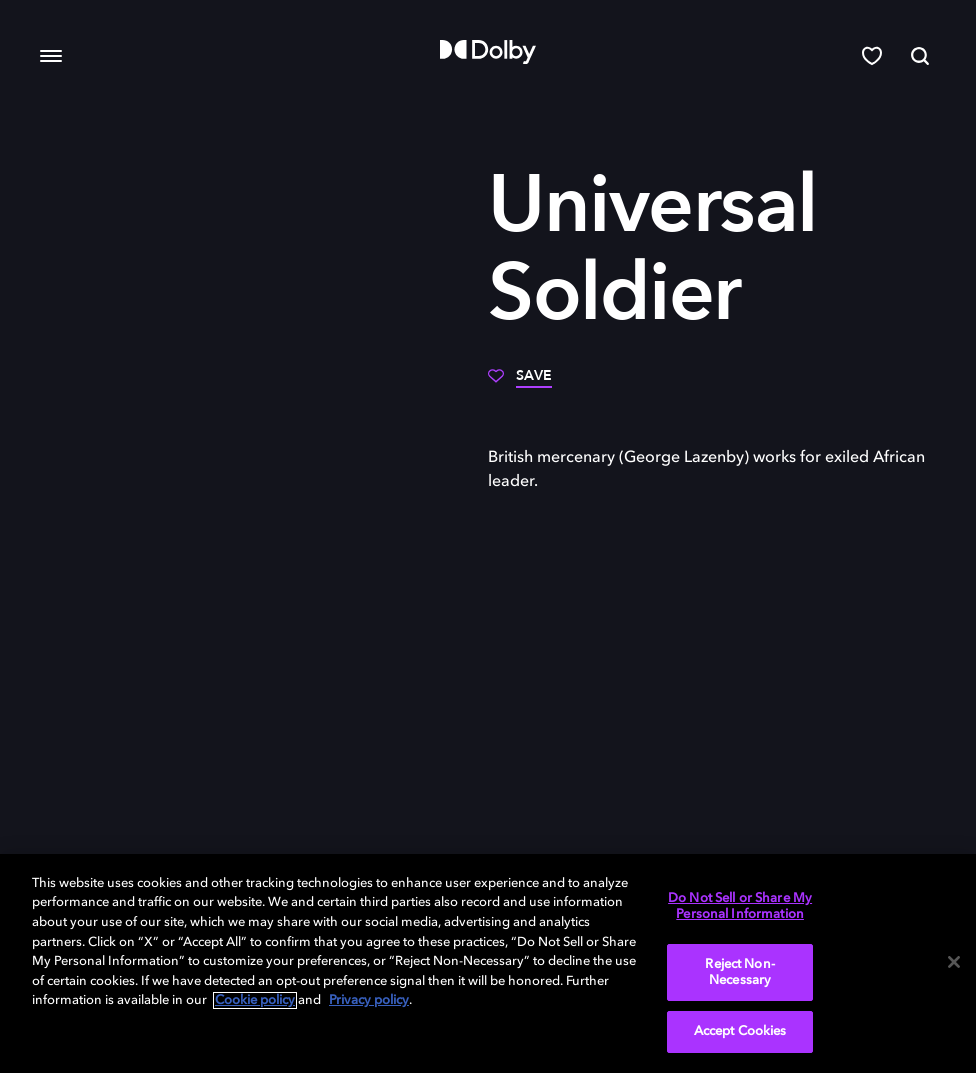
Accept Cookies (740, 1031)
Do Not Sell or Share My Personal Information (740, 906)
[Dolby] (488, 52)
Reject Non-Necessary (739, 972)
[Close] (954, 962)
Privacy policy (369, 1000)
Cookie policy (255, 1000)
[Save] (520, 383)
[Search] (920, 56)
